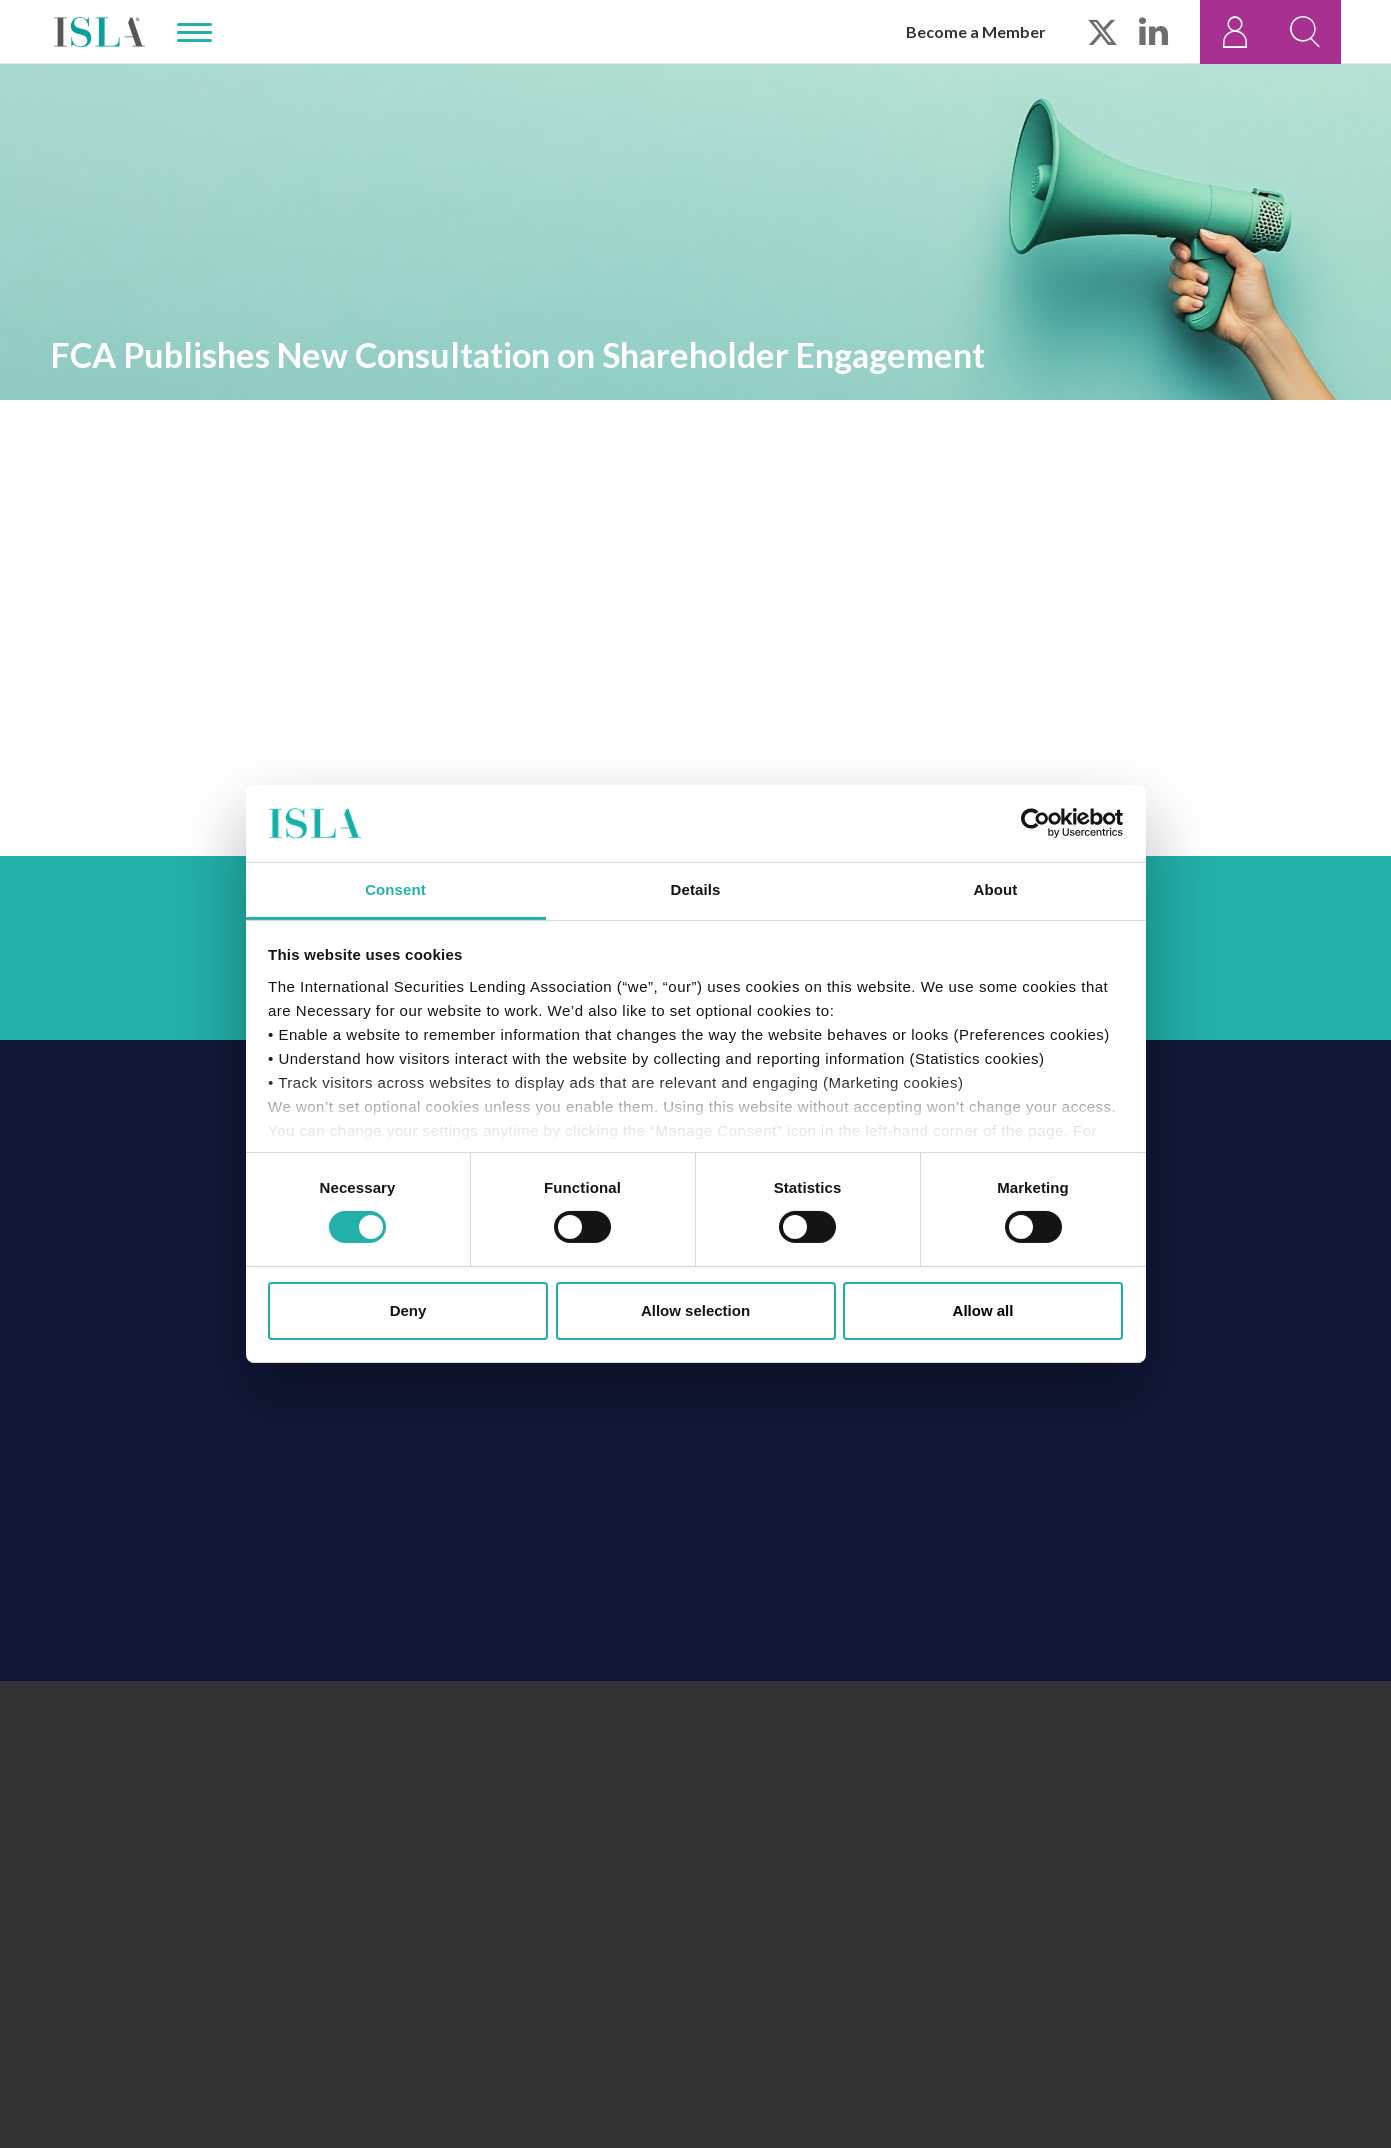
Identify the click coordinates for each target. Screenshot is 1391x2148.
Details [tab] (696, 889)
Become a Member (976, 31)
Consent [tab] (395, 889)
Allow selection (695, 1310)
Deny (408, 1310)
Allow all (983, 1310)
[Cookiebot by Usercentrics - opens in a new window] (1035, 823)
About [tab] (996, 889)
